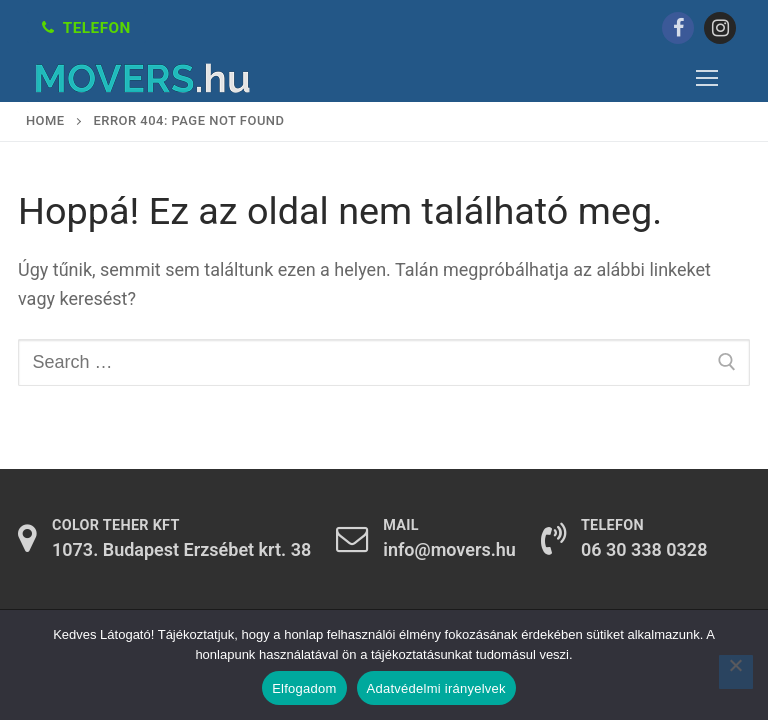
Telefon (86, 28)
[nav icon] (706, 78)
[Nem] (736, 672)
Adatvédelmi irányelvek (436, 688)
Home (45, 120)
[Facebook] (678, 28)
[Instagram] (720, 28)
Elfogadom (304, 688)
